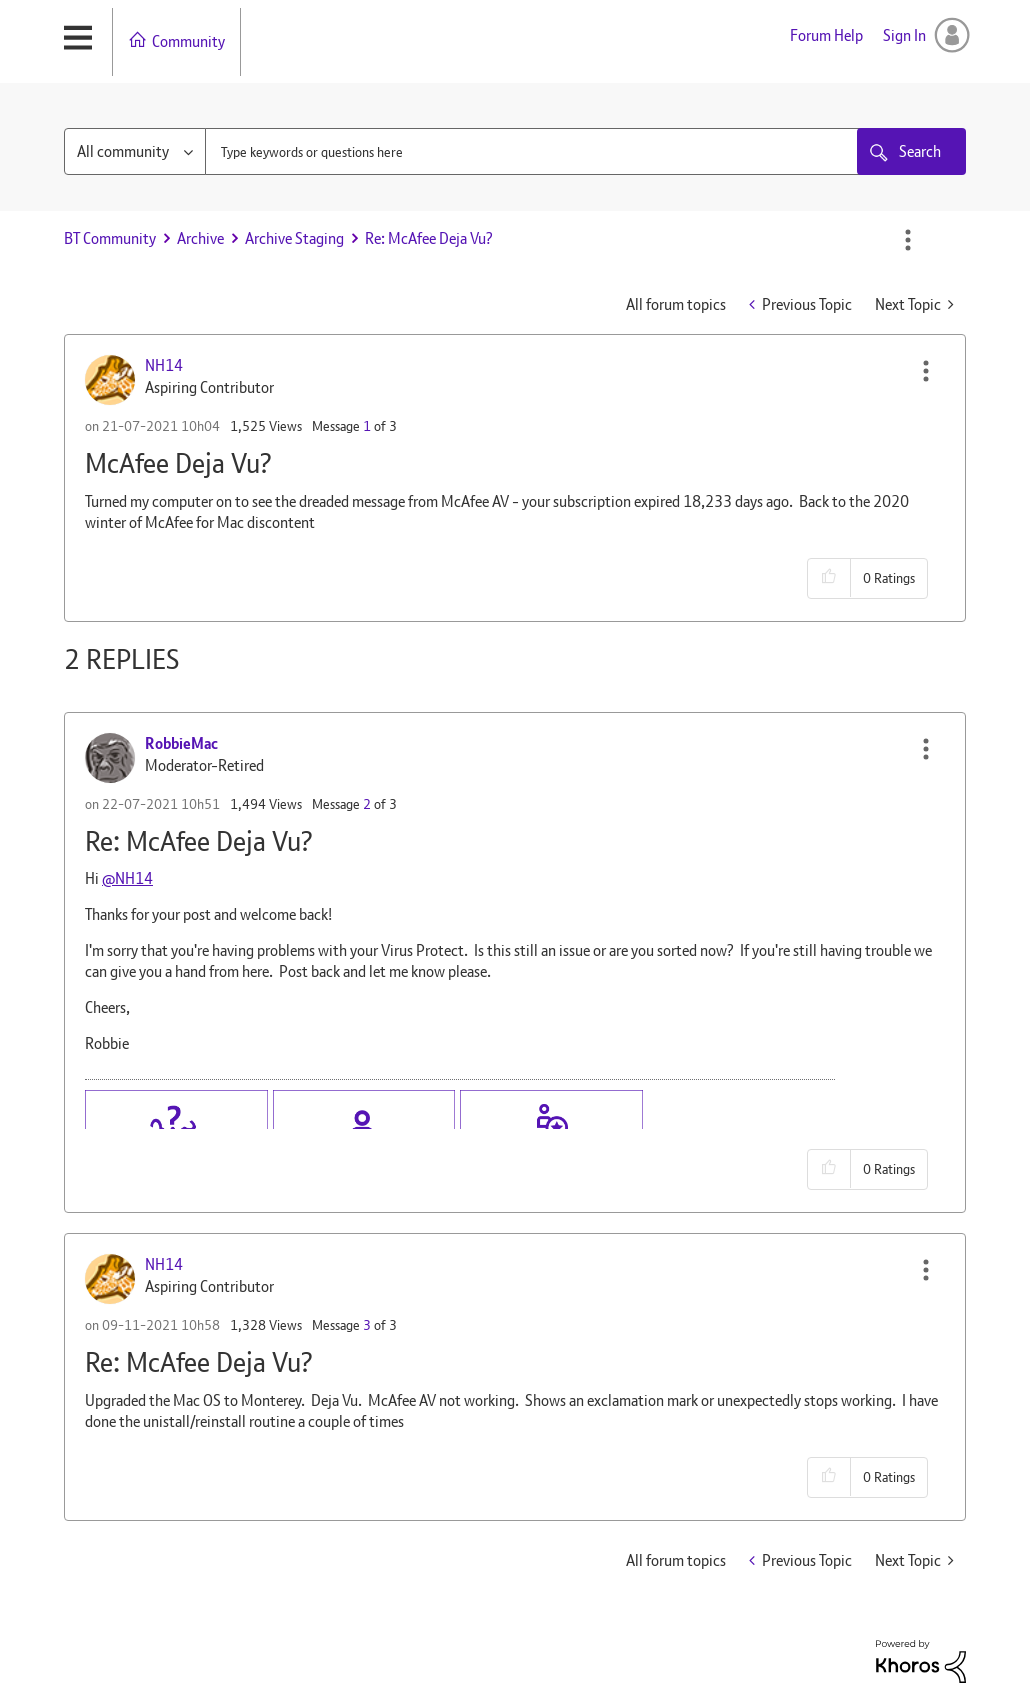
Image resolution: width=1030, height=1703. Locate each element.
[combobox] (551, 151)
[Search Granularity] (135, 151)
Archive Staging (294, 238)
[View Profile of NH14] (164, 365)
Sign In (904, 35)
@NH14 (127, 878)
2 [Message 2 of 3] (367, 804)
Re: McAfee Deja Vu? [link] (429, 238)
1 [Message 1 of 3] (367, 426)
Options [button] (908, 240)
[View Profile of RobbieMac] (181, 743)
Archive (200, 238)
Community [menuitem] (188, 41)
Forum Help (826, 35)
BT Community (110, 238)
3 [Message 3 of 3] (367, 1325)
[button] (926, 371)
